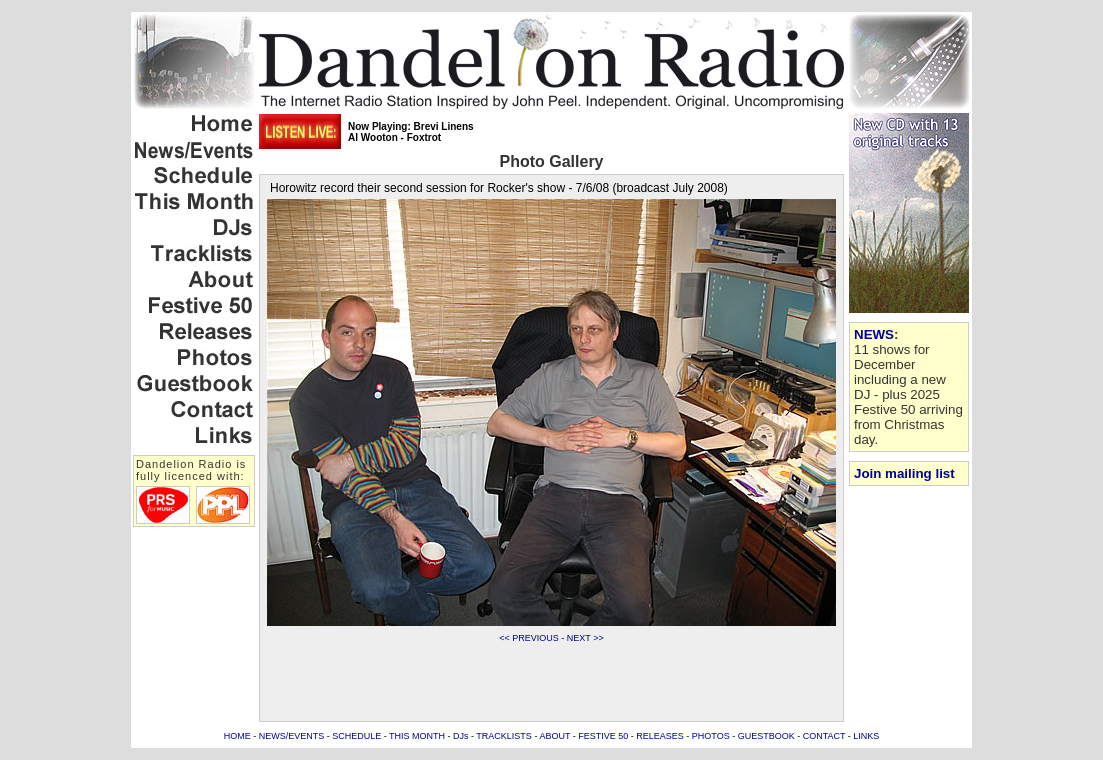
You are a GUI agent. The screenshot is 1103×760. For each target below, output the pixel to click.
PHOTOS (711, 736)
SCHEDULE (356, 736)
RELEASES (660, 736)
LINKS (866, 736)
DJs (461, 736)
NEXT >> (585, 638)
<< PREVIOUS (529, 638)
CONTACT (824, 736)
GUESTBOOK (766, 736)
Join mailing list (904, 473)
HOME (237, 736)
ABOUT (554, 736)
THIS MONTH (417, 736)
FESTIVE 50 (603, 736)
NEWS (874, 334)
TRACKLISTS (504, 736)
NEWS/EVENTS (292, 736)
